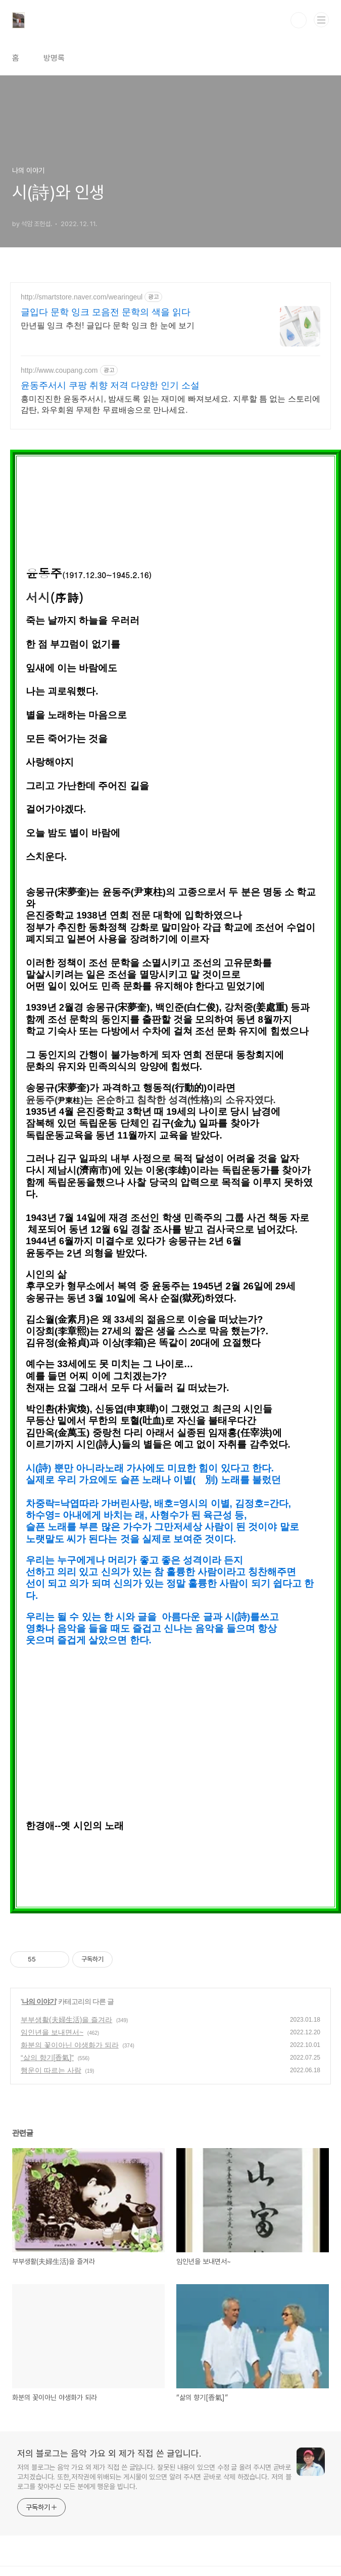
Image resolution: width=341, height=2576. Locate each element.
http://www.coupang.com (59, 370)
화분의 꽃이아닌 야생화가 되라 (70, 2045)
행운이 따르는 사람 (51, 2070)
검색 (298, 20)
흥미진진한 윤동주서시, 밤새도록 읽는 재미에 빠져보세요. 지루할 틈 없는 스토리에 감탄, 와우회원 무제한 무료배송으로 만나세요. (170, 404)
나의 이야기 (39, 2001)
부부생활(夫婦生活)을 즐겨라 (66, 2020)
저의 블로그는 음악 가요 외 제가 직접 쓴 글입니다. (109, 2453)
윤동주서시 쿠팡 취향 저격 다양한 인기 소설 (110, 385)
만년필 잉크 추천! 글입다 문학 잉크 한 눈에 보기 (107, 325)
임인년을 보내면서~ (52, 2032)
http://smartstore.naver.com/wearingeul (81, 297)
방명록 (54, 58)
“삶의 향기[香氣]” (47, 2058)
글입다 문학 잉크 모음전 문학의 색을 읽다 (105, 312)
